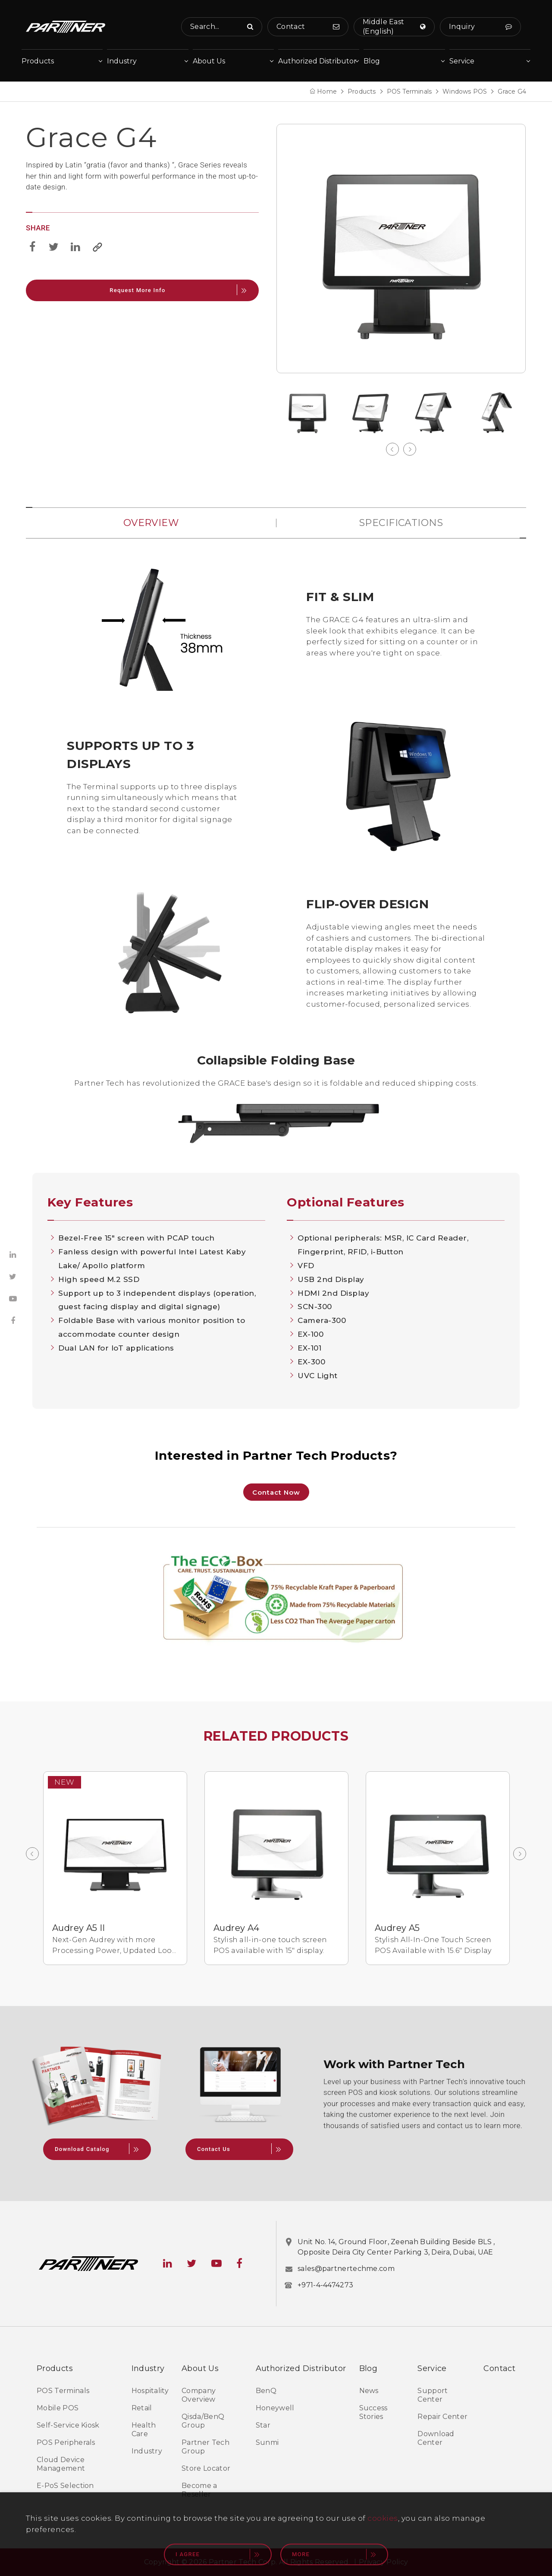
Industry (147, 2451)
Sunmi (267, 2442)
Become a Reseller (199, 2490)
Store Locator (206, 2468)
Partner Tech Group (205, 2446)
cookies (382, 2518)
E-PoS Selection (65, 2486)
